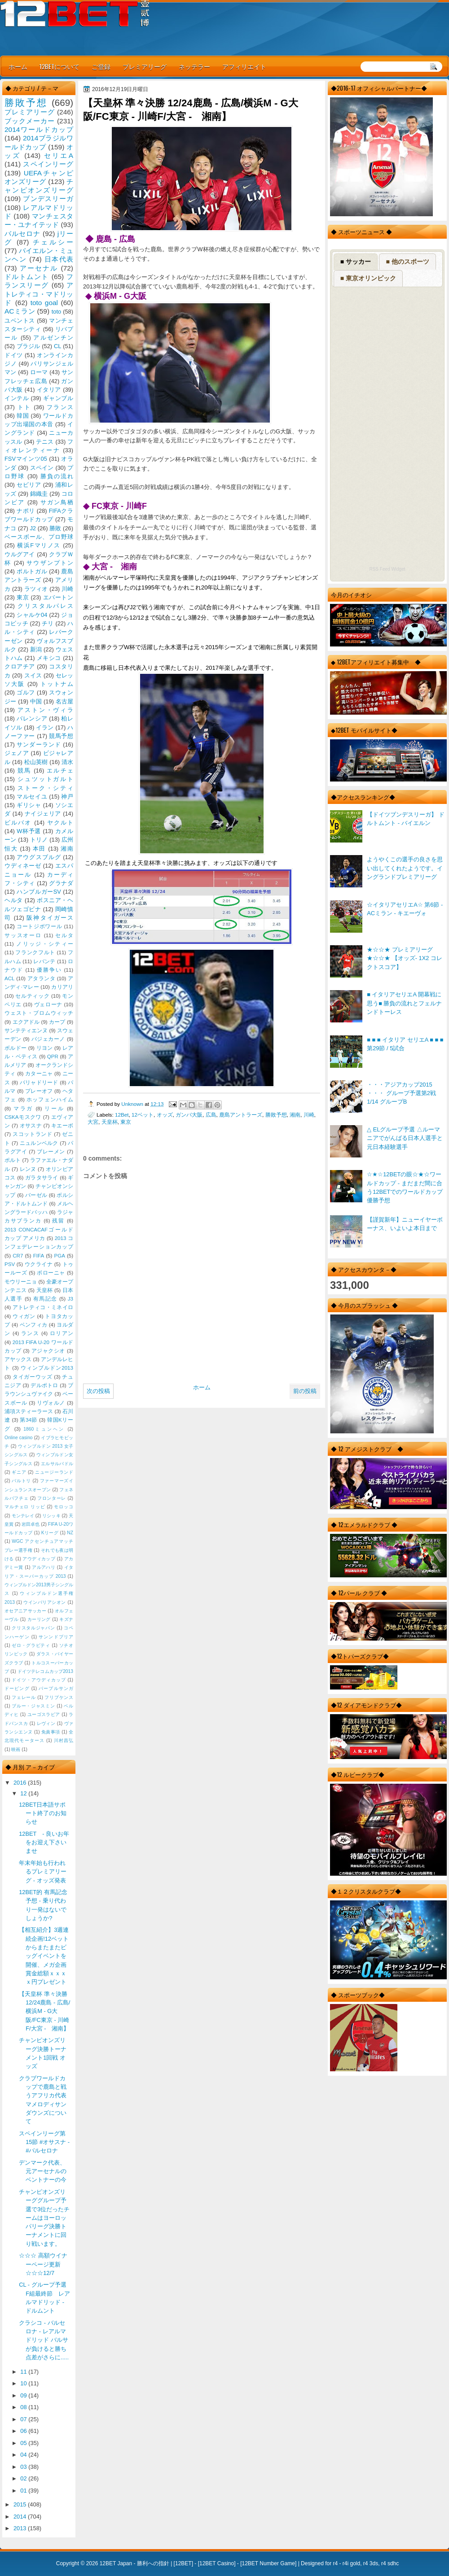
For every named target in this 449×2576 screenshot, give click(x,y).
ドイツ (13, 355)
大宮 (93, 1122)
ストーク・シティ (45, 788)
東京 (125, 1122)
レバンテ (44, 961)
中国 (36, 701)
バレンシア (32, 718)
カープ (57, 1022)
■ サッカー (355, 261)
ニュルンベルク (39, 1143)
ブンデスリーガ (48, 198)
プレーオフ (39, 1091)
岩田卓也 (31, 1524)
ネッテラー (194, 66)
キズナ (66, 1619)
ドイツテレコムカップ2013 (45, 1671)
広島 (211, 1115)
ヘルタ (13, 900)
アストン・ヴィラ (45, 710)
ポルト (12, 1160)
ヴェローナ (48, 1004)
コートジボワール (39, 926)
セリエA (58, 155)
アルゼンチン (53, 337)
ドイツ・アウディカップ (39, 1679)
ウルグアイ (19, 554)
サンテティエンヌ (26, 1030)
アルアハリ (43, 1567)
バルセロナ (22, 233)
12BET (183, 2563)
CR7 (18, 1255)
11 (24, 2371)
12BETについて (59, 66)
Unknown (133, 1104)
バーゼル (36, 1195)
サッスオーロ (23, 935)
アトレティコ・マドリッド (38, 293)
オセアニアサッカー (25, 1610)
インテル (16, 398)
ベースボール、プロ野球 (38, 536)
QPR (52, 1056)
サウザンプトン (49, 562)
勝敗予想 (276, 1115)
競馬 (24, 770)
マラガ (23, 1108)
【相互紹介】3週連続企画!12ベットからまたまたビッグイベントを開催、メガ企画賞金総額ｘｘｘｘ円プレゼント (44, 1955)
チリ (47, 623)
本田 (39, 848)
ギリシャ (29, 805)
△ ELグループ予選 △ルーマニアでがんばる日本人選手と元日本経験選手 (405, 1138)
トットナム (56, 684)
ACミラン (19, 311)
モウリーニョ (20, 1281)
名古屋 (64, 701)
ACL (9, 978)
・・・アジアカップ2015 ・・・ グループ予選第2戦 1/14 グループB (401, 1093)
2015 (20, 2504)
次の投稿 (98, 1391)
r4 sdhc (390, 2563)
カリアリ (62, 987)
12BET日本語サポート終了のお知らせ (42, 1813)
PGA (59, 1255)
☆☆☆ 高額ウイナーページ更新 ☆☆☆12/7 (43, 2264)
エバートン (58, 597)
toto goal (44, 302)
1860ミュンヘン (44, 1429)
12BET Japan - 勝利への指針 (134, 2563)
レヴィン (46, 1723)
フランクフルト (35, 952)
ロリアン (61, 1333)
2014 (20, 2516)
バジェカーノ (48, 1039)
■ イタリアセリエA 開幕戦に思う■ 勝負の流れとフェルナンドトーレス (404, 1003)
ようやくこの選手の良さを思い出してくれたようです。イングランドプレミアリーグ (405, 868)
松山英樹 (36, 762)
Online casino (18, 1437)
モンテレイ (23, 1515)
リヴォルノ (51, 1403)
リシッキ (51, 1515)
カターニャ (39, 1073)
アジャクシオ (48, 1350)
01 (24, 2490)
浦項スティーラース (28, 1411)
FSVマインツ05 (25, 458)
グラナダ (61, 883)
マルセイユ (32, 796)
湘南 (295, 1115)
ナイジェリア (43, 813)
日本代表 (58, 259)
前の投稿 (305, 1391)
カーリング (39, 1619)
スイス (33, 675)
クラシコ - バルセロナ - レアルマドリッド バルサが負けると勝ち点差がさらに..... (44, 2340)
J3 (70, 1298)
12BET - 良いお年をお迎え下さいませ (44, 1842)
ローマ (39, 372)
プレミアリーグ (145, 66)
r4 (335, 2563)
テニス (45, 441)
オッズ (165, 1115)
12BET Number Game (268, 2563)
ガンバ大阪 (189, 1115)
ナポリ (26, 510)
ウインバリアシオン (44, 1602)
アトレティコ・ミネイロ (43, 1307)
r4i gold (351, 2563)
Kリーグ (50, 1532)
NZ (70, 1532)
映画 (15, 1749)
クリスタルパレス (45, 606)
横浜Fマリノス (39, 545)
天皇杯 (109, 1122)
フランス (60, 407)
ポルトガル (32, 571)
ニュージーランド (54, 1472)
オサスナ (31, 1125)
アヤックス (17, 1359)
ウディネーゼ (22, 865)
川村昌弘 (63, 1740)
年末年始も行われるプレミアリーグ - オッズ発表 (42, 1872)
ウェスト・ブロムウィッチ (38, 1013)
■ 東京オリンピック (368, 278)
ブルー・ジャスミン (33, 1705)
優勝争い (49, 970)
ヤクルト (60, 822)
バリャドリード (39, 1082)
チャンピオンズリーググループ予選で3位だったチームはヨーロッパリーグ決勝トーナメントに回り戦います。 (44, 2217)
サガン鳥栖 (56, 502)
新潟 (36, 649)
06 (24, 2431)
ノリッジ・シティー (44, 944)
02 (24, 2478)
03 (24, 2466)
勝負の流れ (56, 476)
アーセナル (39, 268)
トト (24, 407)
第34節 (28, 1420)
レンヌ (28, 1169)
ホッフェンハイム (49, 1099)
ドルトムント (26, 276)
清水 (67, 762)
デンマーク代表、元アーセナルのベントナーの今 (42, 2171)
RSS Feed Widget (387, 569)
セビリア (29, 484)
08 (24, 2407)
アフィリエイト (244, 66)
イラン (45, 727)
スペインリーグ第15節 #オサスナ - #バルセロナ (44, 2142)
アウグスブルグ (39, 857)
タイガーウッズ (32, 1377)
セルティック (32, 996)
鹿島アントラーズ (240, 1115)
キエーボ (62, 1125)
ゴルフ (26, 692)
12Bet (122, 1115)
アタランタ (41, 978)
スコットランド (32, 1134)
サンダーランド (39, 744)
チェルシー (53, 242)
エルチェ (60, 770)
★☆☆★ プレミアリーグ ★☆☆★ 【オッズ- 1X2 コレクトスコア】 (404, 958)
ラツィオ (36, 588)
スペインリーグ (48, 164)
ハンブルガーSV (39, 891)
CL (57, 346)
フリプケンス (58, 1697)
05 (24, 2443)
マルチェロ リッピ (24, 1506)
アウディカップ (38, 1558)
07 (24, 2419)
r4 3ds (370, 2563)
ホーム (18, 66)
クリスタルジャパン (33, 1627)
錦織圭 (39, 493)
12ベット (143, 1115)
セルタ (64, 935)
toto (56, 311)
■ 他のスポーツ (407, 261)
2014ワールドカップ (38, 129)
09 (24, 2395)
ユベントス (19, 320)
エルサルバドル (57, 1463)
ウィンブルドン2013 (47, 1368)
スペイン (42, 467)
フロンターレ (51, 1498)
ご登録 (101, 66)
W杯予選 (29, 831)
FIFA (38, 1255)
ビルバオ (17, 822)
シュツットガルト (45, 779)
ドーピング (17, 1688)
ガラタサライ (41, 1177)
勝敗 (55, 528)
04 (24, 2454)
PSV (9, 1264)
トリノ (39, 839)
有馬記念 (45, 1298)
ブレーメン (51, 1151)
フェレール (24, 1697)
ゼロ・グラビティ (31, 1645)
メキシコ (49, 658)
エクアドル (26, 1022)
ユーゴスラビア (43, 1714)
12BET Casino (216, 2563)
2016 (20, 1782)
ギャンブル (58, 398)
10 (24, 2383)
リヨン (44, 1048)
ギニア (19, 1472)
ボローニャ (51, 1272)
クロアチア (19, 666)
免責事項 (50, 1731)
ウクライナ (39, 1264)
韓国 (23, 415)
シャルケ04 (32, 614)
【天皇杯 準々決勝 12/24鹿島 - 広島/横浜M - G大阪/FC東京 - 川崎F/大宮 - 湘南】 (44, 2011)
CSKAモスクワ (22, 1117)
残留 (58, 1220)
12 (24, 1793)
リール (54, 1108)
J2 (33, 528)
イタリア (49, 389)
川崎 (309, 1115)
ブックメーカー (29, 121)
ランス (30, 1333)
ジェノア (16, 753)
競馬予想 (61, 736)
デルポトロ (44, 1385)
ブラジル (28, 346)
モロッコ (63, 1506)
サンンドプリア (56, 1636)
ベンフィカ (34, 1324)
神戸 (67, 796)
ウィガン (24, 1316)
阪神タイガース (49, 917)
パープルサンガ (56, 1688)
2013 (20, 2528)
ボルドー (15, 1048)
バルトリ (21, 1480)
